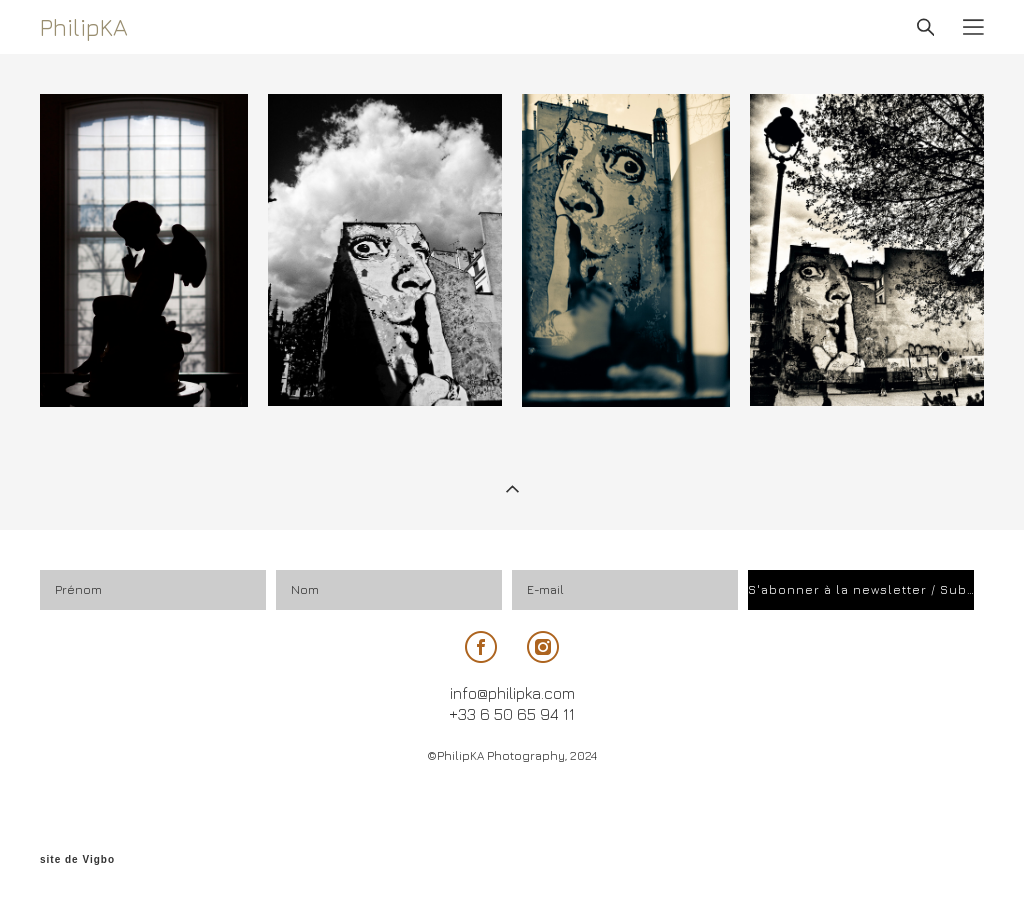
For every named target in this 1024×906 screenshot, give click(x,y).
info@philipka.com (512, 693)
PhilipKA (84, 27)
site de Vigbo (77, 860)
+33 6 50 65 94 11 (512, 714)
